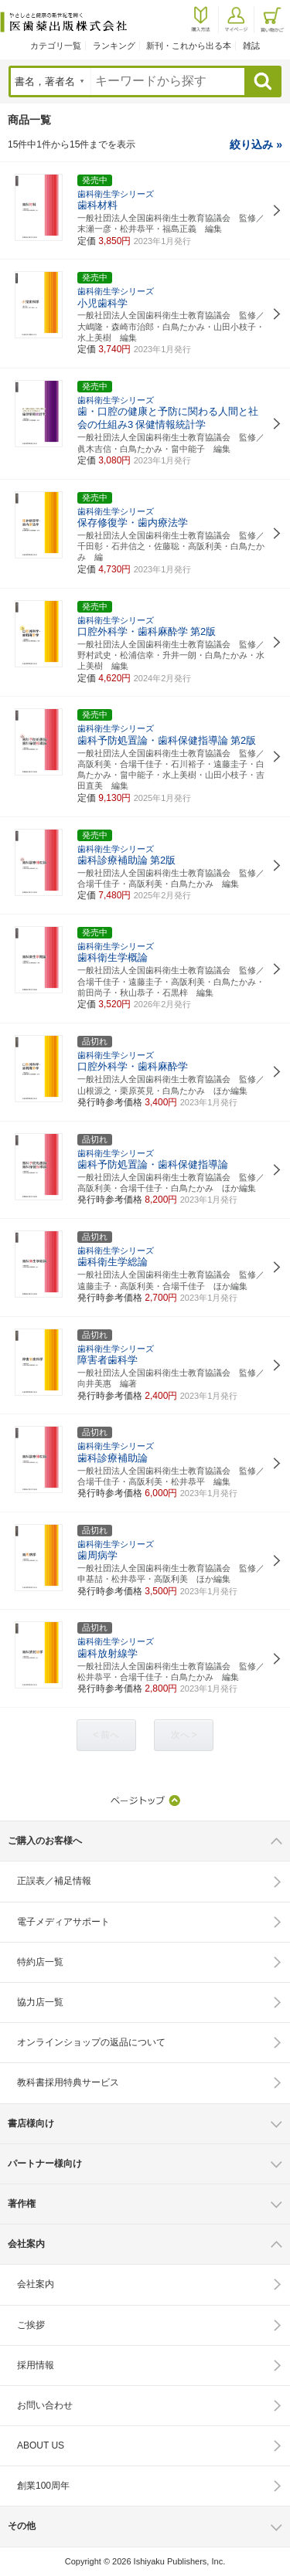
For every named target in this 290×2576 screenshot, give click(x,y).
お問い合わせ (45, 2405)
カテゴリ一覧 (55, 45)
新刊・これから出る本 (188, 45)
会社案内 (35, 2284)
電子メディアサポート (63, 1921)
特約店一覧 (40, 1962)
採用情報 (35, 2365)
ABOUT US (40, 2445)
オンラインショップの (91, 2042)
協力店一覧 (40, 2002)
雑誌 (251, 45)
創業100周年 (43, 2485)
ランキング (114, 45)
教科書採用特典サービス (68, 2082)
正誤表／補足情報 (54, 1880)
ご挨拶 (31, 2325)
